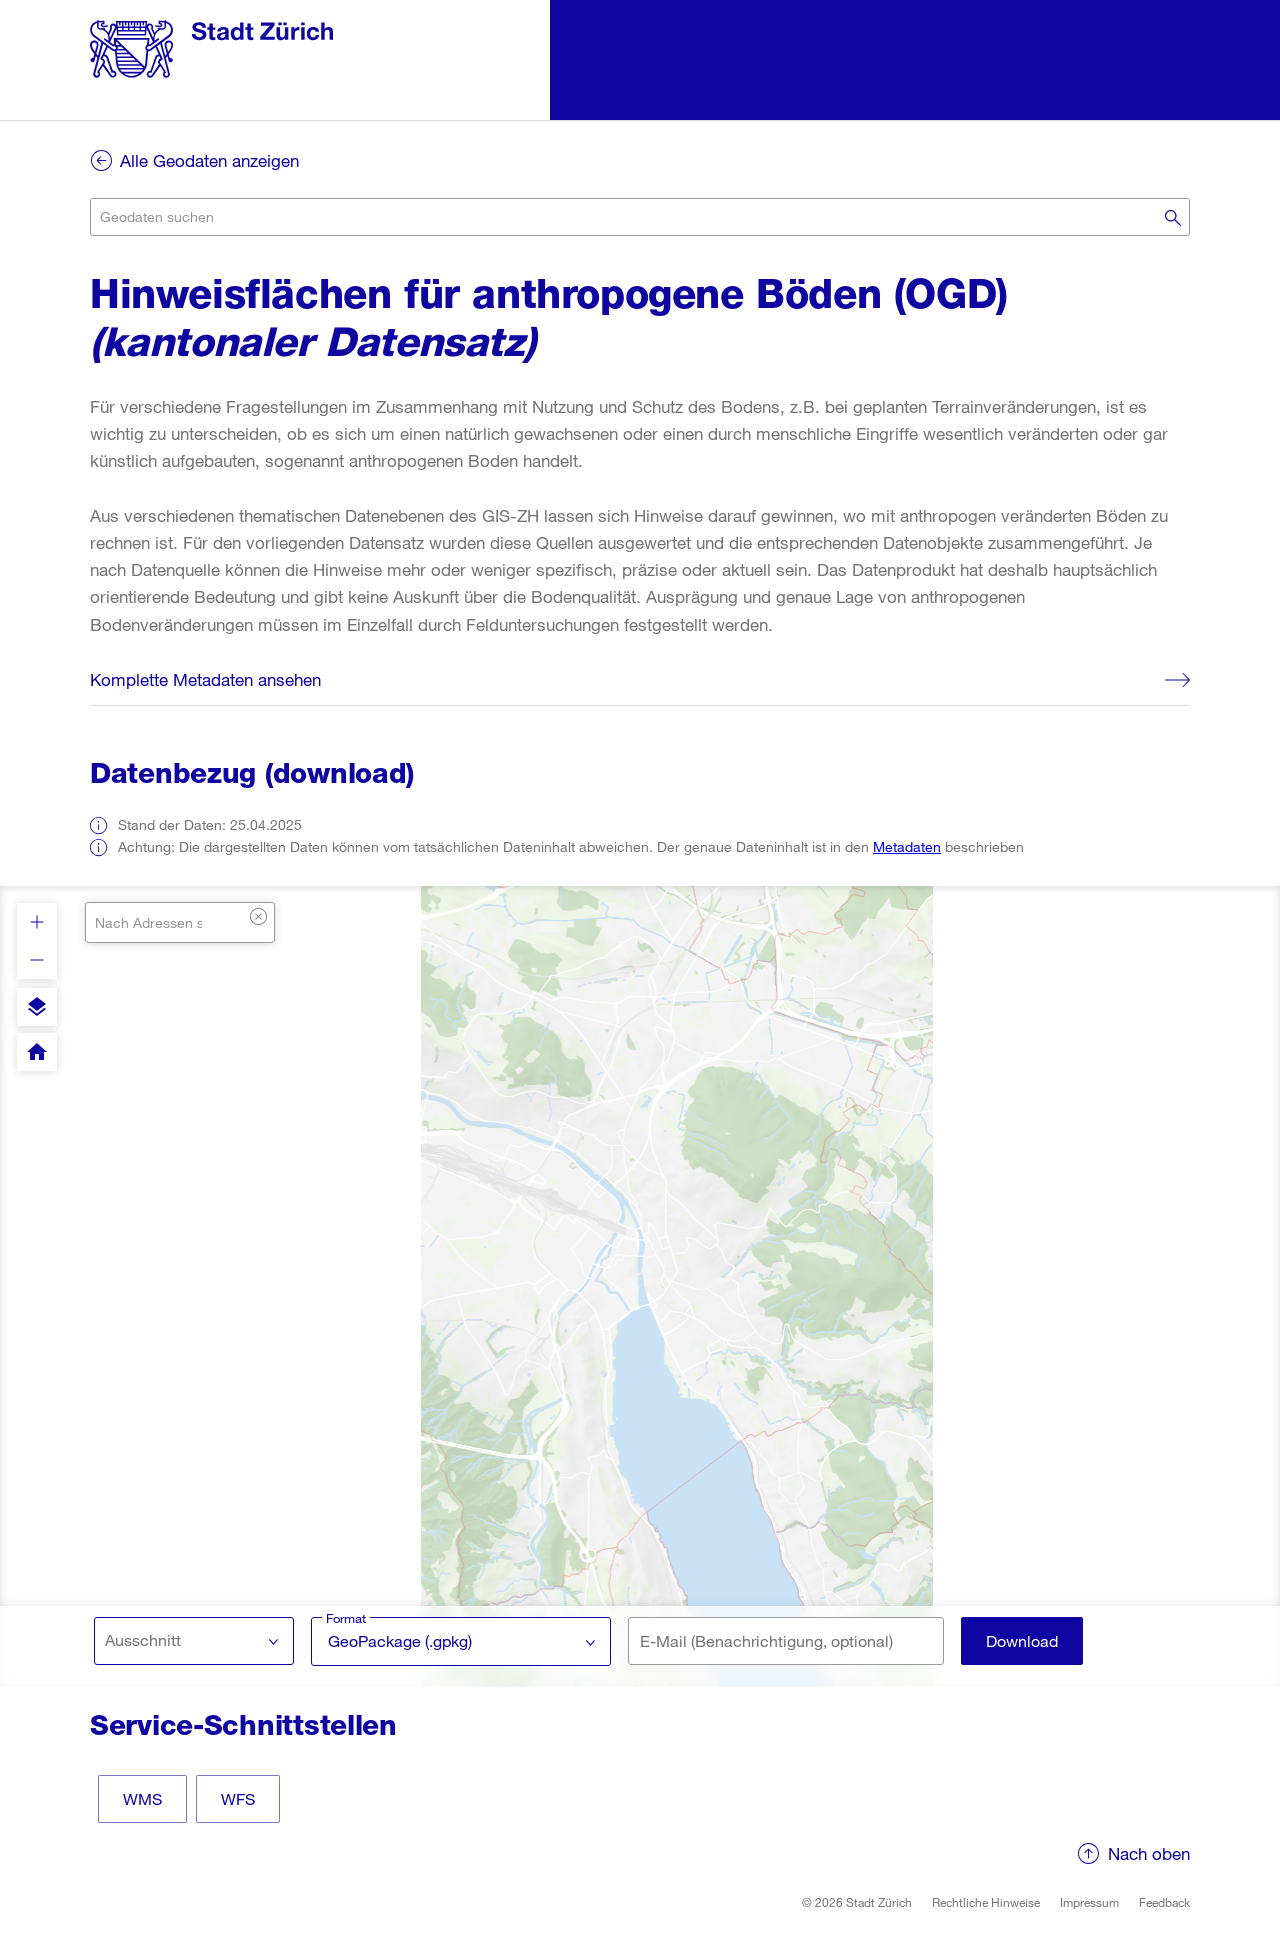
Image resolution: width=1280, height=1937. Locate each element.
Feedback (1164, 1902)
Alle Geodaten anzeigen (209, 160)
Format (347, 1618)
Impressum (1089, 1902)
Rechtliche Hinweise (986, 1902)
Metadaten (907, 846)
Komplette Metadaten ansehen (205, 679)
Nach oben (1149, 1853)
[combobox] (640, 217)
